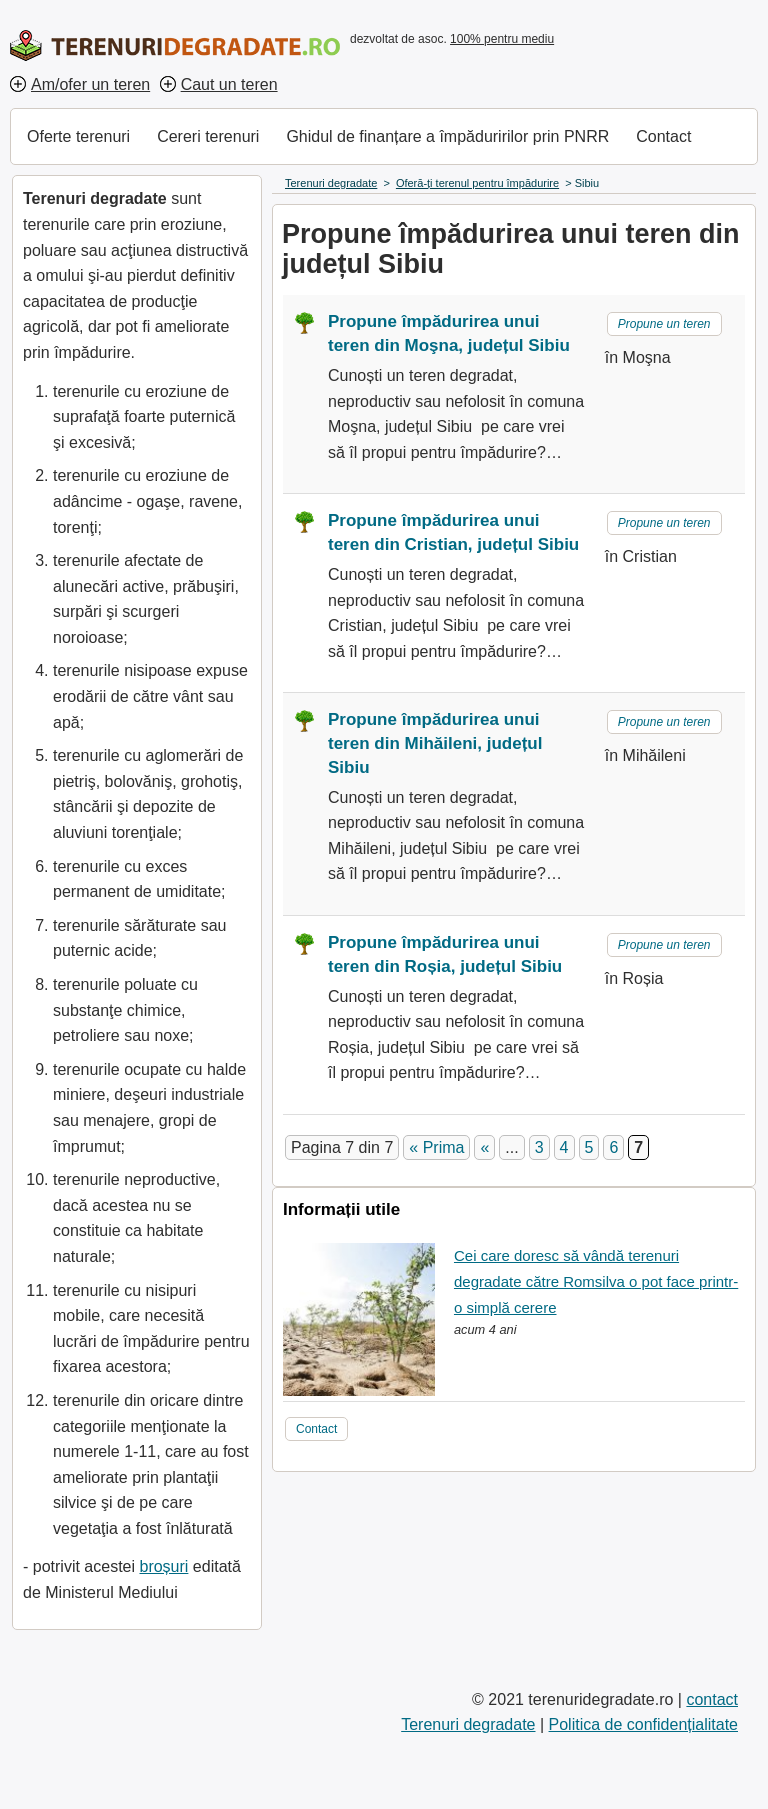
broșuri (163, 1566)
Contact (663, 136)
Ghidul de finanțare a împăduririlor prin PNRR (447, 136)
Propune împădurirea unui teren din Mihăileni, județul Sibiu (435, 743)
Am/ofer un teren (90, 84)
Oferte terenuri (78, 136)
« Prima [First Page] (436, 1147)
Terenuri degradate (468, 1724)
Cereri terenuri (208, 136)
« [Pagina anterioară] (484, 1147)
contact (712, 1699)
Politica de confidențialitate (643, 1724)
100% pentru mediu (502, 39)
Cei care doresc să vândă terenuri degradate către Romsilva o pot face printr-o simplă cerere (596, 1281)
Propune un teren (664, 324)
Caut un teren (229, 84)
